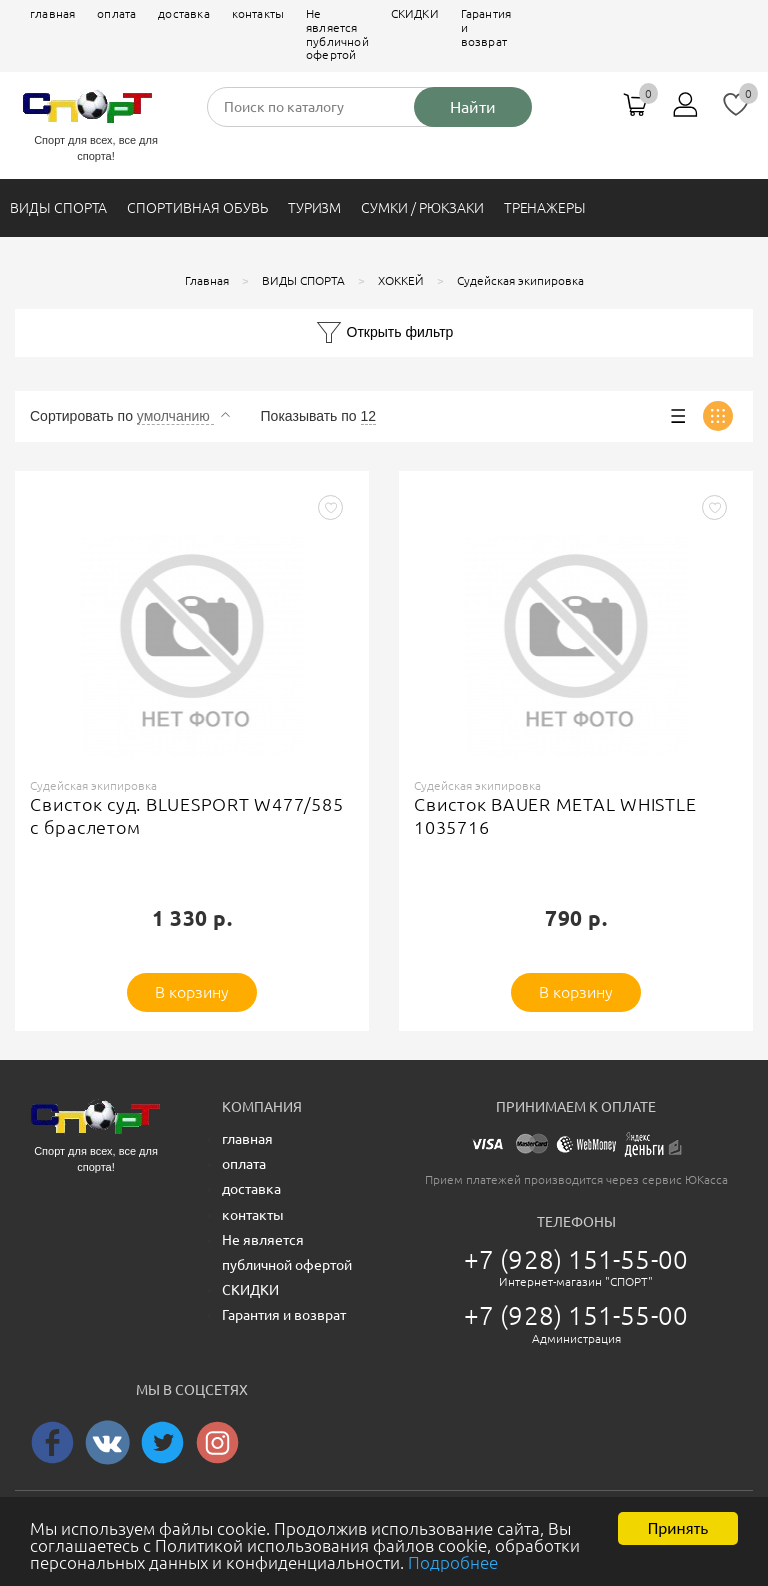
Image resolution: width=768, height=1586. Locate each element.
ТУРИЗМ (315, 208)
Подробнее (453, 1571)
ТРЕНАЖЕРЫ (545, 208)
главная (52, 13)
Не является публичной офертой (337, 34)
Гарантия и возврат (486, 27)
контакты (258, 13)
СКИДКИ (415, 13)
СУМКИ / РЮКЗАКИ (422, 208)
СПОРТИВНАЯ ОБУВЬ (197, 208)
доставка (183, 13)
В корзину (192, 992)
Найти (473, 107)
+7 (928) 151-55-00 (576, 1259)
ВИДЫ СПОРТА (58, 208)
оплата (116, 13)
